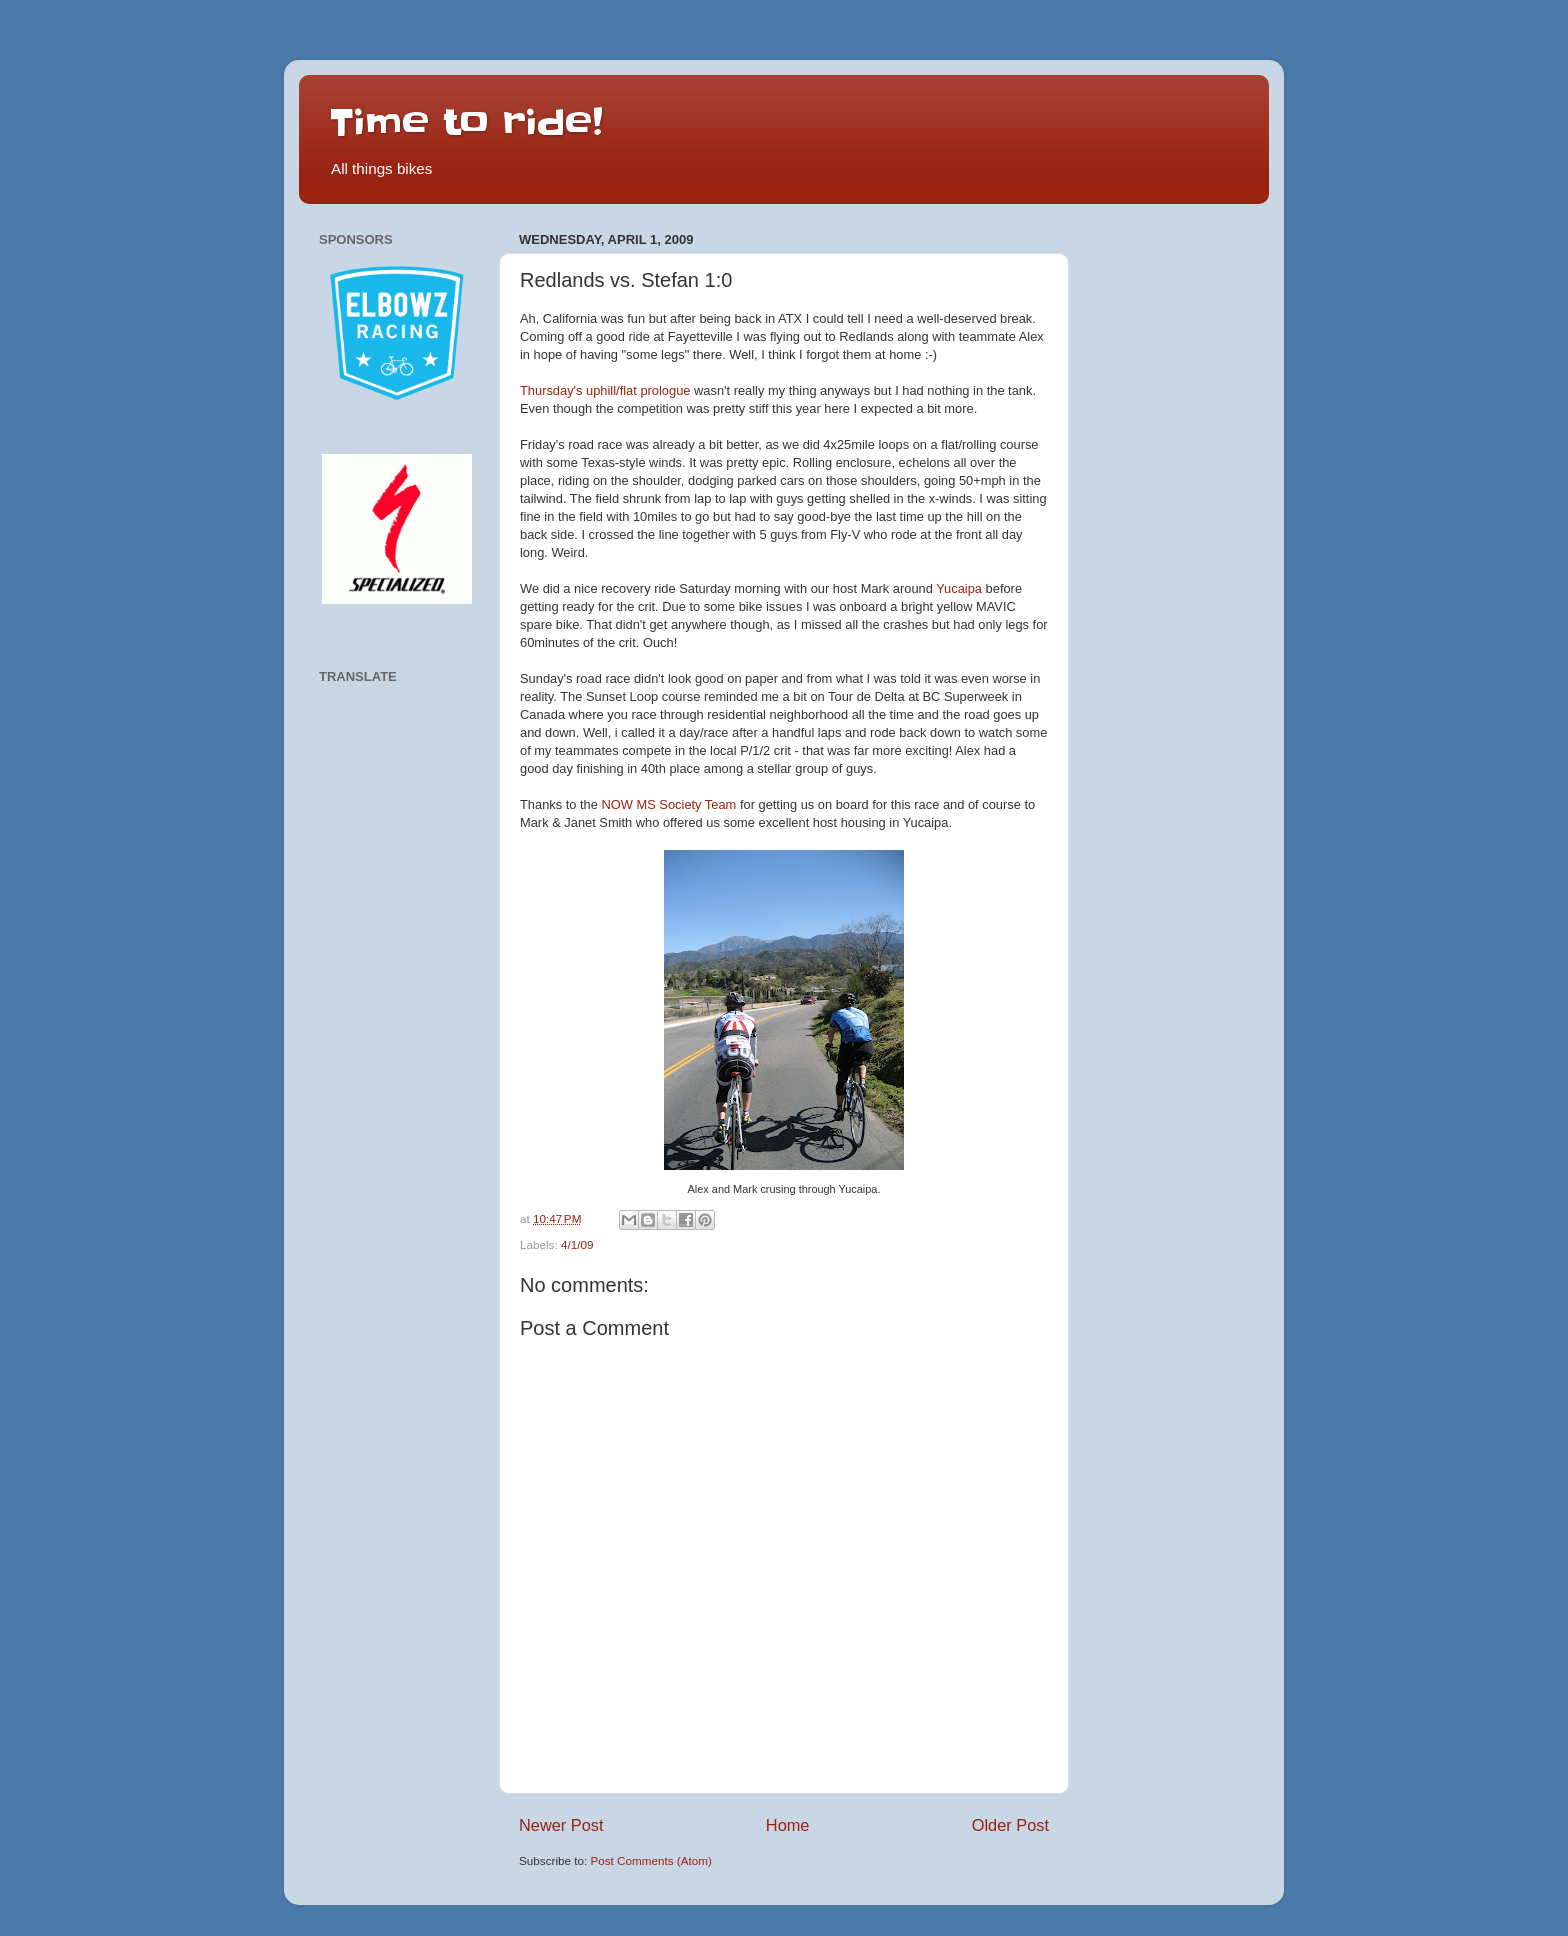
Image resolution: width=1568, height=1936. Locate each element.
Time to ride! (466, 122)
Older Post (1010, 1825)
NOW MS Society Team (669, 804)
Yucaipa (959, 588)
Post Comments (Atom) (650, 1860)
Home (788, 1825)
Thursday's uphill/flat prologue (605, 390)
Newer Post (561, 1825)
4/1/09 (577, 1244)
